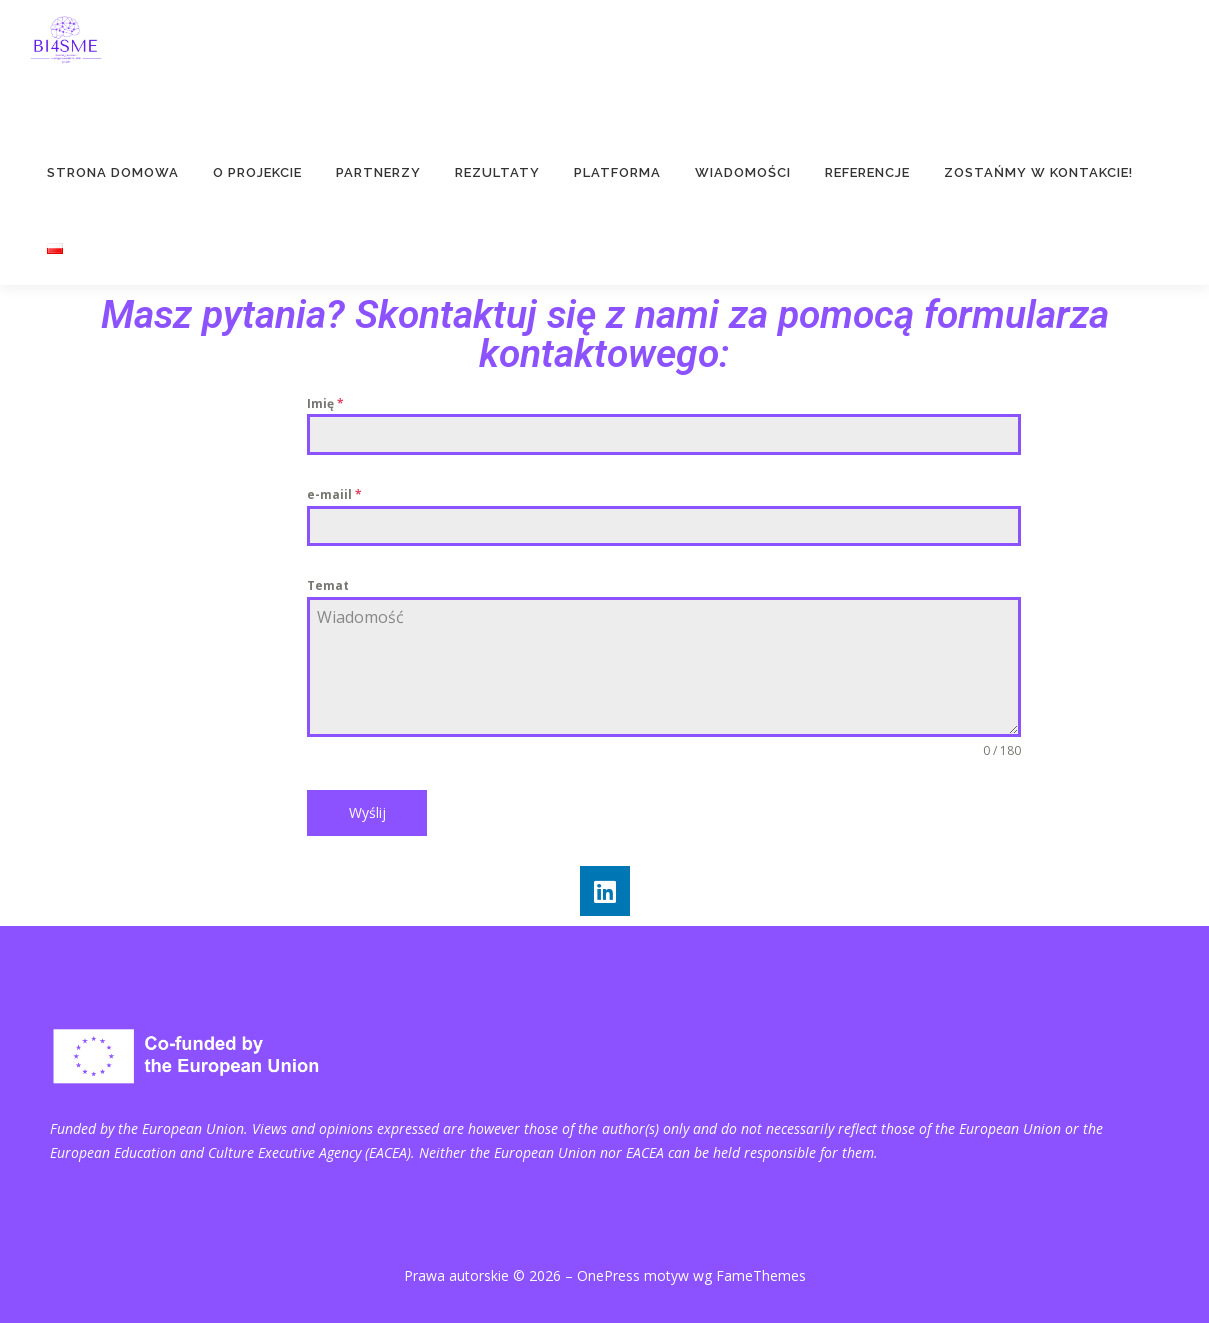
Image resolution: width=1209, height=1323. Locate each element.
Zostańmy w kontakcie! (1038, 172)
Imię (325, 403)
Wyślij (367, 812)
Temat (328, 585)
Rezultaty (497, 172)
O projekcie (257, 172)
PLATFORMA (617, 172)
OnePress (608, 1275)
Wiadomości (743, 172)
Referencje (867, 172)
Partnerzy (378, 172)
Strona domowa (113, 172)
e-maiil (334, 494)
